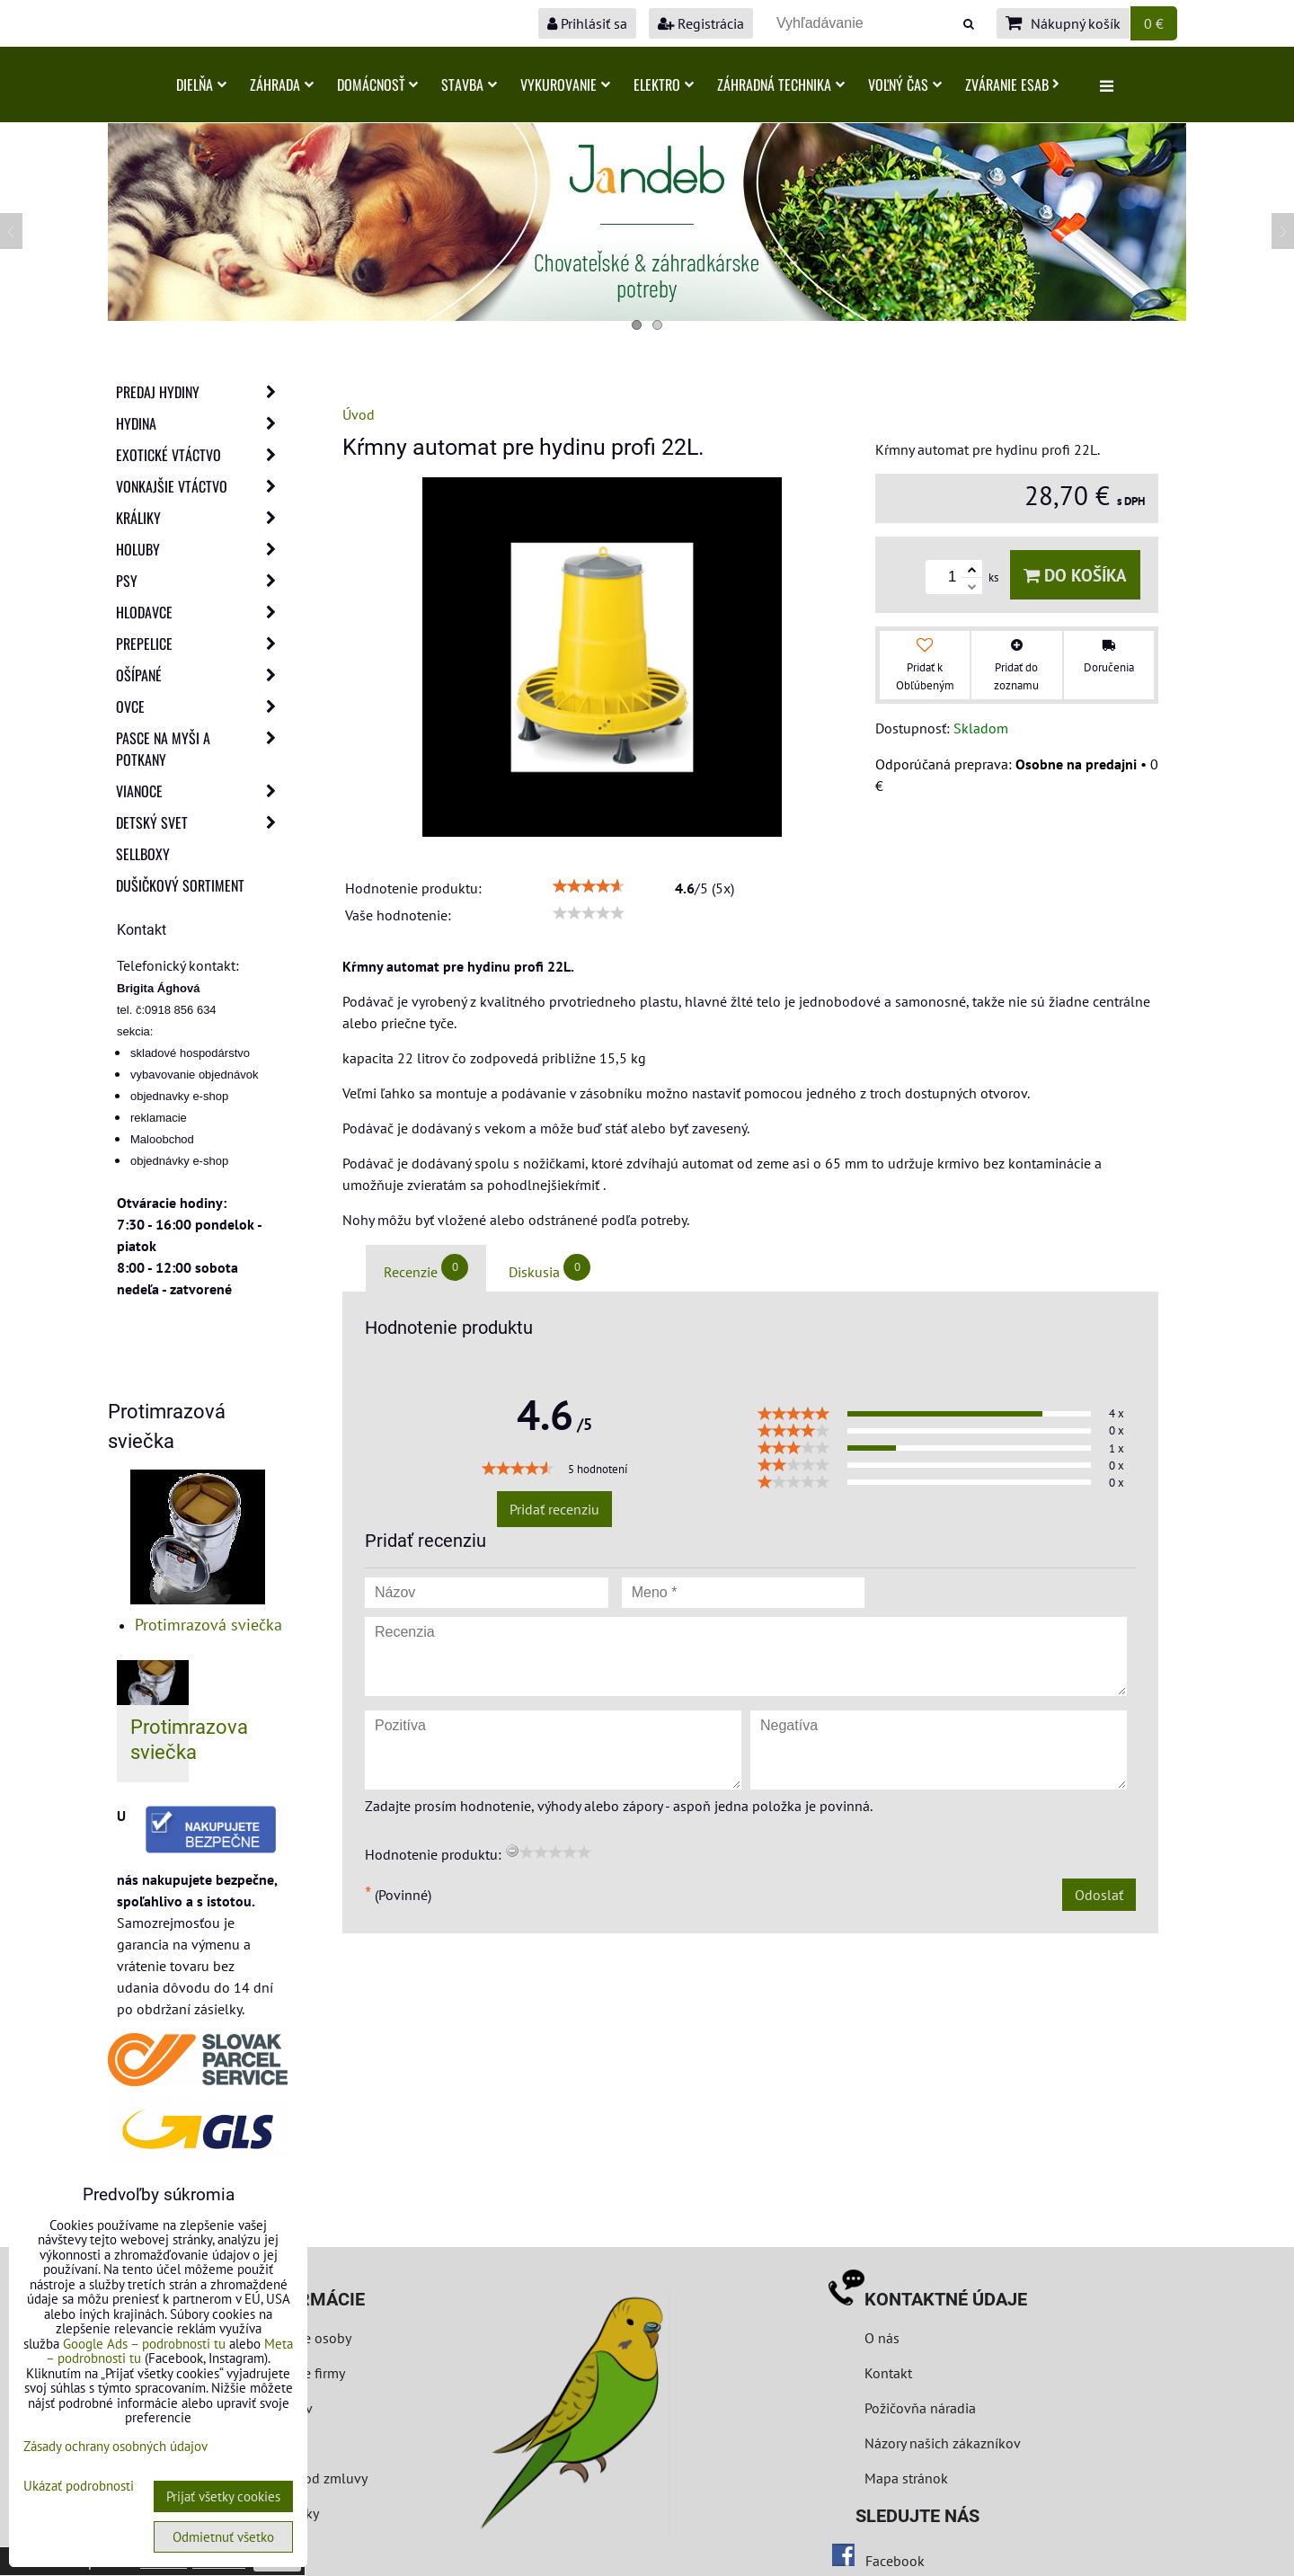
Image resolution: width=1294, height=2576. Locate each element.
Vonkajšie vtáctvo (201, 486)
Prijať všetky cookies (223, 2496)
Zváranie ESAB (1012, 84)
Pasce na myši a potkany (201, 749)
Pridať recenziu (554, 1509)
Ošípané (201, 675)
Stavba (469, 84)
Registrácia (701, 23)
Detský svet (201, 822)
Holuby (201, 549)
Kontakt (888, 2373)
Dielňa (201, 84)
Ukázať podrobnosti (78, 2486)
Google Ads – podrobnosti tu (144, 2343)
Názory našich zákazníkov (942, 2443)
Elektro (664, 84)
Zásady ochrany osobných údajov (115, 2446)
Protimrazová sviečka (208, 1624)
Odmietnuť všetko (223, 2536)
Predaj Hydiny (201, 392)
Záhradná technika (781, 84)
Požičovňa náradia (920, 2408)
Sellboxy (143, 854)
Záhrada (282, 84)
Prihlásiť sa (587, 23)
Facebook (895, 2561)
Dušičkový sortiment (180, 885)
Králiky (201, 517)
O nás (882, 2338)
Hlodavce (201, 612)
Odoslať (1099, 1895)
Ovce (201, 706)
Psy (201, 580)
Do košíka (1075, 575)
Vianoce (201, 791)
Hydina (201, 423)
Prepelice (201, 643)
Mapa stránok (906, 2478)
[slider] (589, 886)
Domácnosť (377, 84)
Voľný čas (905, 84)
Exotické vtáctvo (201, 455)
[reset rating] (512, 1850)
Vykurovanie (565, 84)
